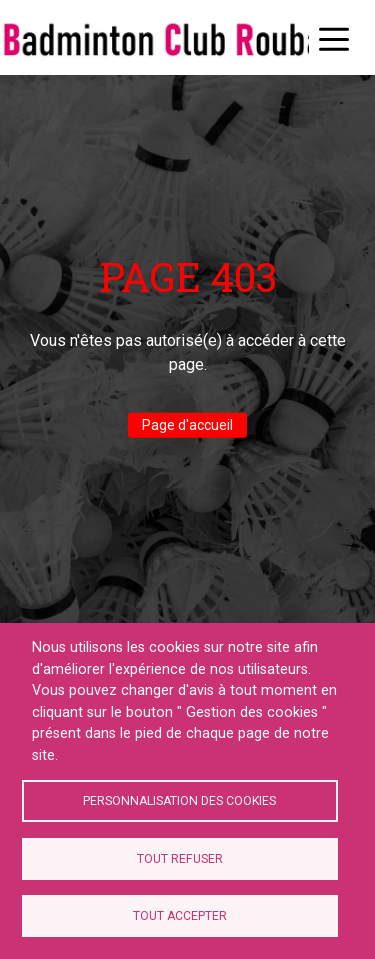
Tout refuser (180, 859)
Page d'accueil (187, 425)
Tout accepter (180, 916)
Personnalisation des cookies (179, 801)
